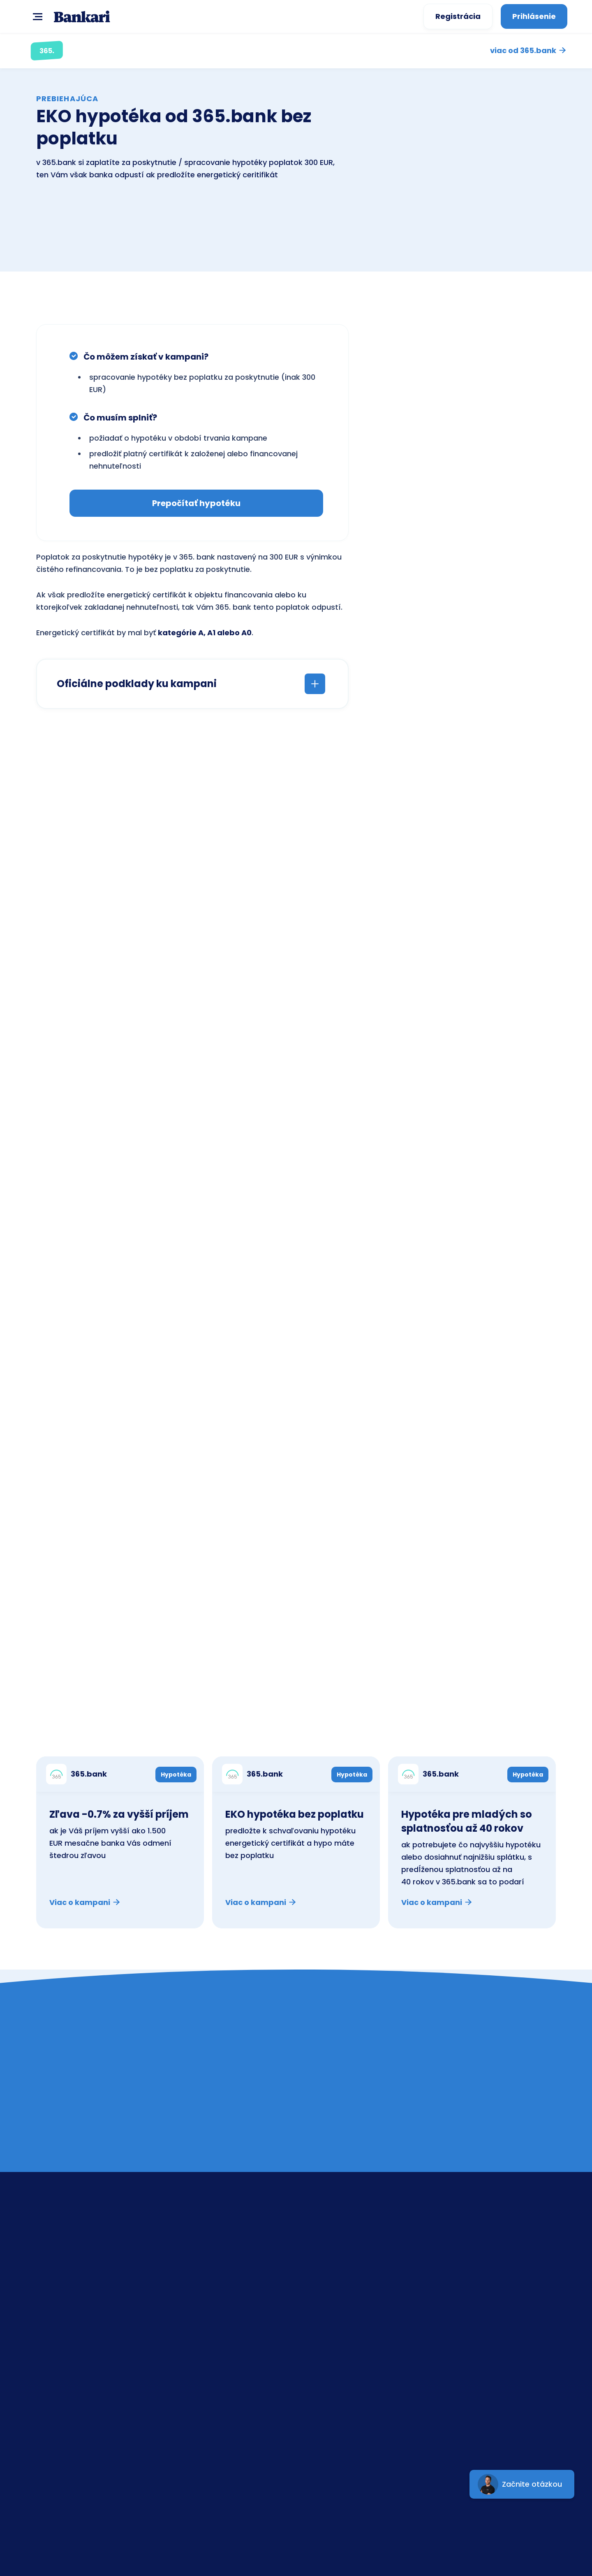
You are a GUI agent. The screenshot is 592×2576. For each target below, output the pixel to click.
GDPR (461, 2312)
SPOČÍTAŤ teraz (264, 765)
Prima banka (345, 2332)
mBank (334, 2391)
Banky (462, 2272)
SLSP (330, 2253)
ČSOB (332, 2292)
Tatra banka (345, 2312)
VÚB (329, 2272)
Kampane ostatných (504, 1731)
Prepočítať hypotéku (196, 503)
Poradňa (467, 2292)
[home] (81, 16)
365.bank (339, 2371)
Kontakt (465, 2253)
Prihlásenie (534, 16)
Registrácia (458, 16)
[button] (36, 16)
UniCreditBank (348, 2351)
